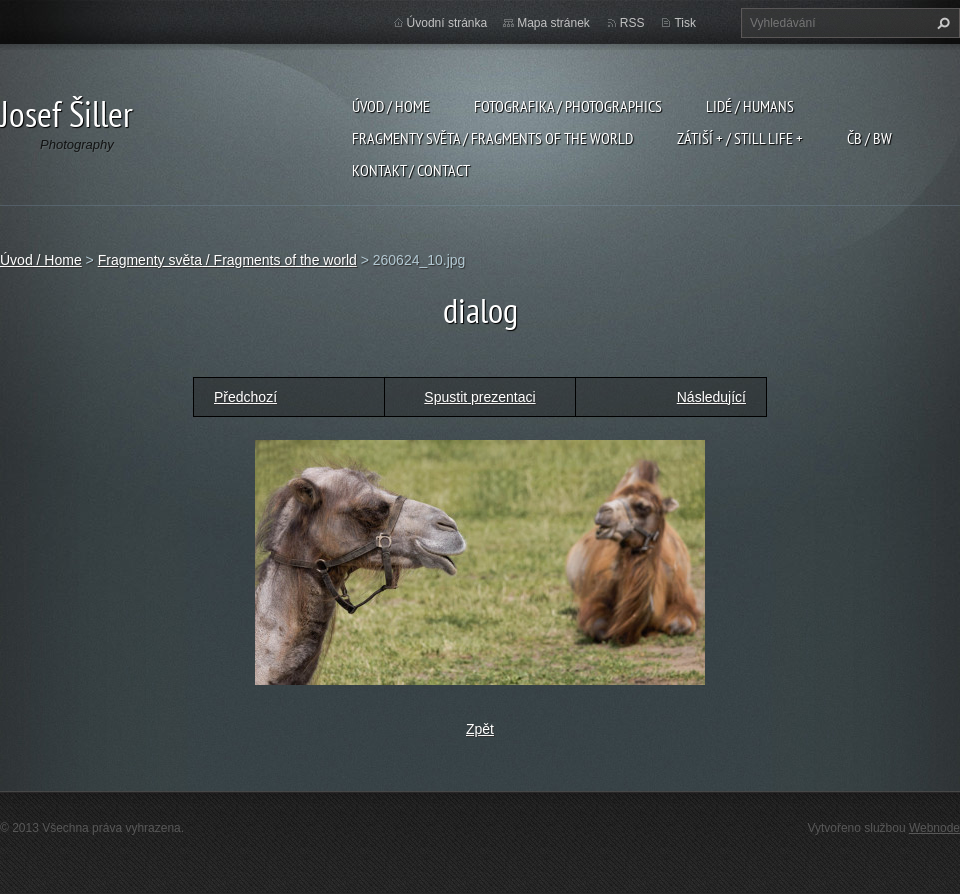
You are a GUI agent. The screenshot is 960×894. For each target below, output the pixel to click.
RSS (632, 23)
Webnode (934, 828)
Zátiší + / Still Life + (740, 138)
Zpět (480, 729)
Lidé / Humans (750, 106)
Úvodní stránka (447, 23)
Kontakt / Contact (411, 170)
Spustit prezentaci (479, 397)
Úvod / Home (391, 106)
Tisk (685, 23)
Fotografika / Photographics (568, 106)
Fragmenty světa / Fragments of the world (492, 138)
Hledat (941, 23)
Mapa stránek (553, 23)
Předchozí (245, 397)
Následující (711, 397)
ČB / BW (869, 138)
